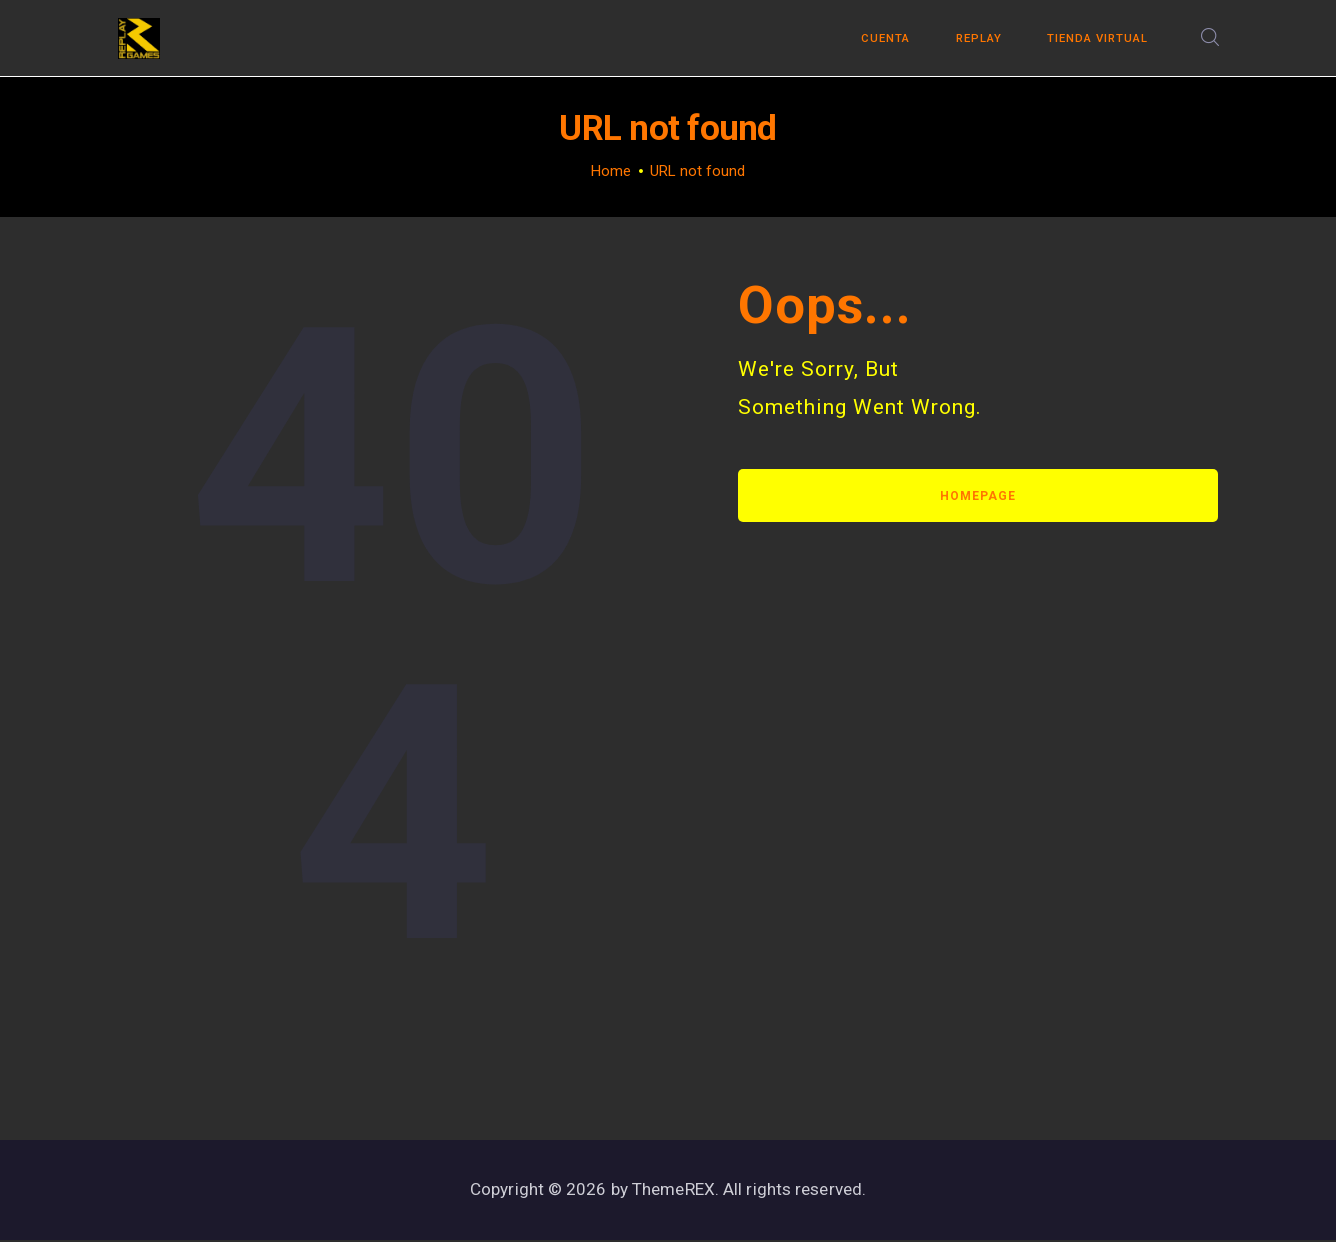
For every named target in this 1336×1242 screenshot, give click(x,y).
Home (611, 172)
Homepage (978, 496)
